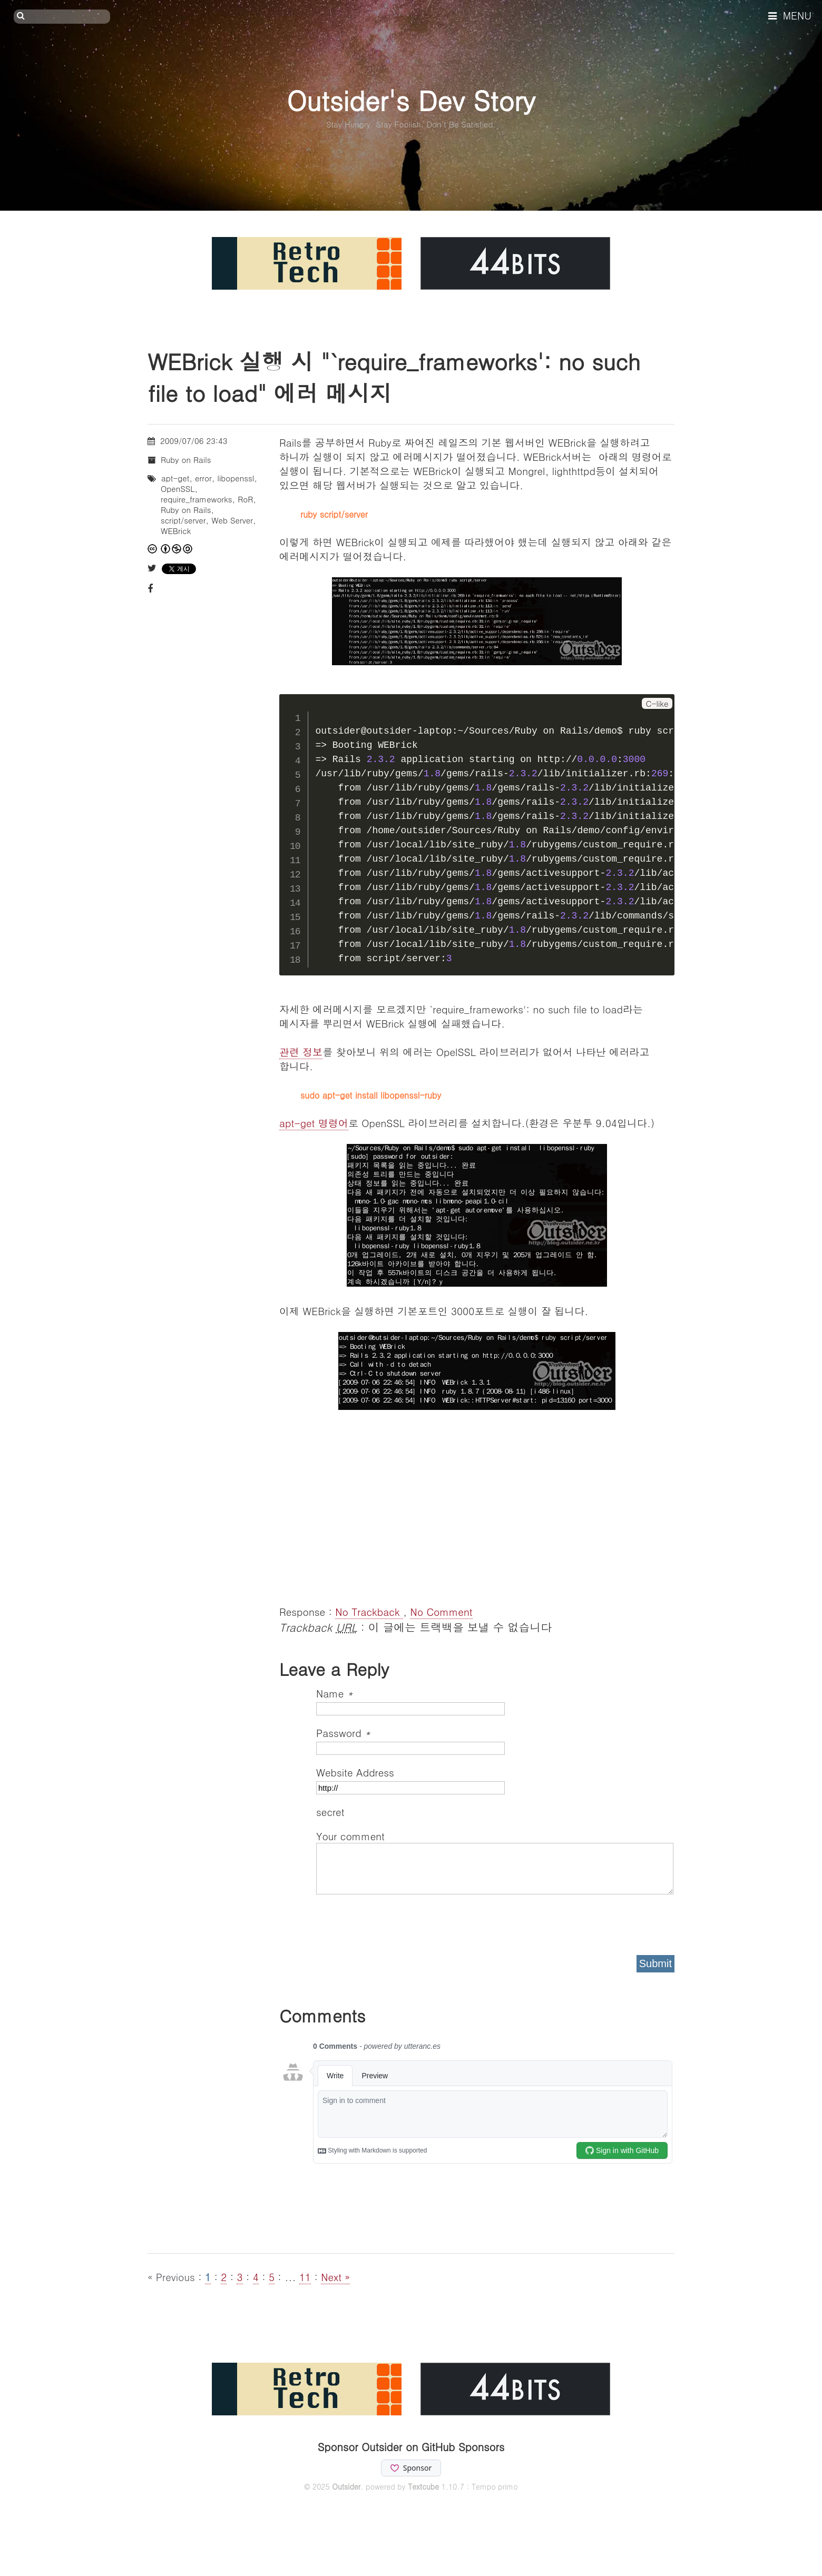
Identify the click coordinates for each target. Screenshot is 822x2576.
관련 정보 (300, 1051)
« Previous (173, 2276)
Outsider (346, 2486)
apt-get (175, 477)
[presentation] (396, 1921)
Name (334, 1693)
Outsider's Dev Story (411, 100)
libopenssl (235, 477)
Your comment (350, 1836)
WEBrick (176, 530)
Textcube (423, 2486)
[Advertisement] (476, 1514)
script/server (183, 520)
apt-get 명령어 (313, 1123)
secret (332, 1811)
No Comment (441, 1611)
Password (343, 1732)
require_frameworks (196, 499)
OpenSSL (177, 488)
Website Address (355, 1772)
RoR (245, 499)
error (203, 477)
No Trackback (369, 1611)
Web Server (232, 520)
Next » (335, 2276)
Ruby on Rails (186, 459)
